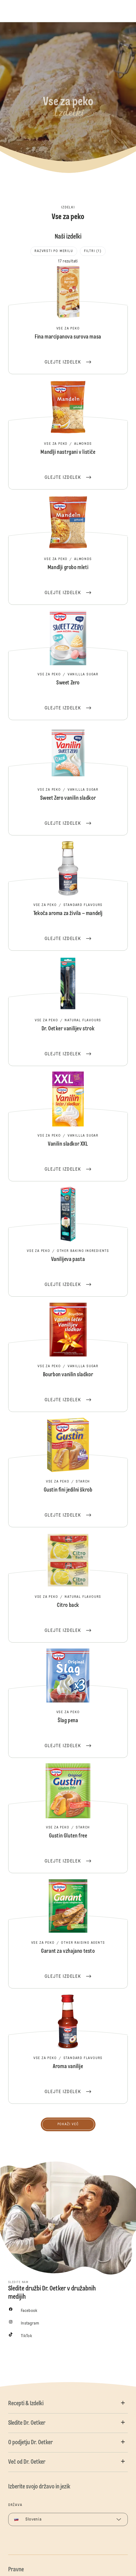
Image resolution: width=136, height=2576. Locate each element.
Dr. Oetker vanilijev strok (68, 1011)
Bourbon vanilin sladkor (68, 1357)
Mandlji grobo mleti (68, 550)
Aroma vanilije (68, 2049)
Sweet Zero (68, 665)
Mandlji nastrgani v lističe (68, 435)
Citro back (68, 1588)
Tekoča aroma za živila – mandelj (68, 896)
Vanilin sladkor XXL (68, 1126)
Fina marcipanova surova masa (68, 319)
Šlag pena (68, 1703)
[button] (68, 2403)
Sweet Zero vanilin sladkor (68, 780)
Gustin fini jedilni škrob (68, 1472)
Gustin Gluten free (68, 1818)
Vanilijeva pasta (68, 1242)
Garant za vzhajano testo (68, 1933)
